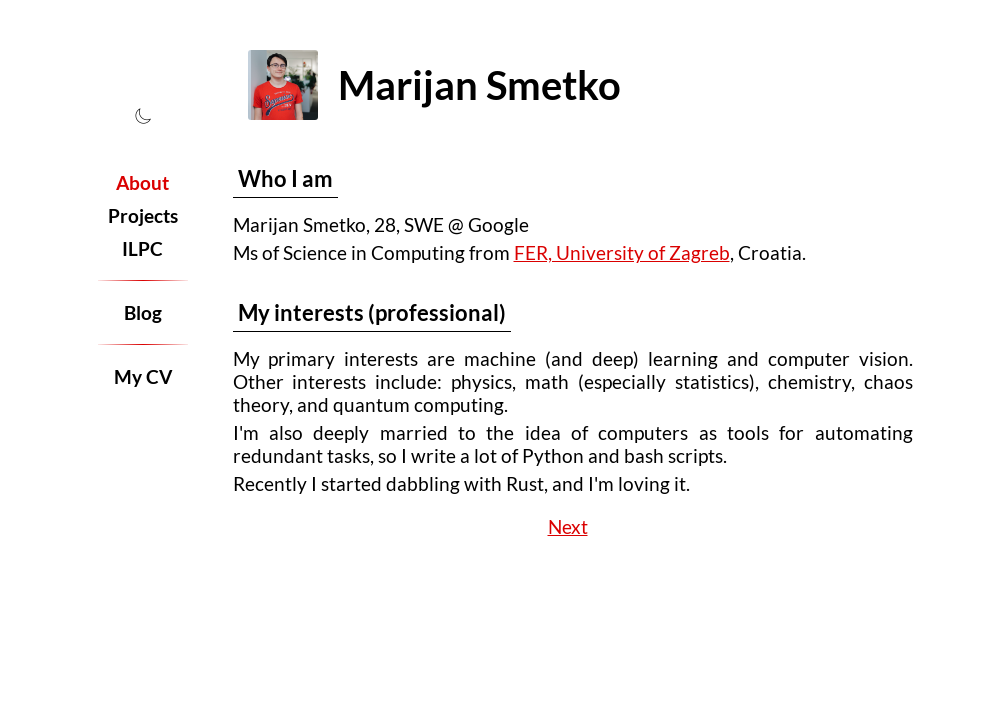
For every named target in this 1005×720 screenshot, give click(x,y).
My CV (143, 376)
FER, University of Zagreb (622, 252)
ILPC (142, 248)
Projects (143, 215)
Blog (143, 312)
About (142, 182)
